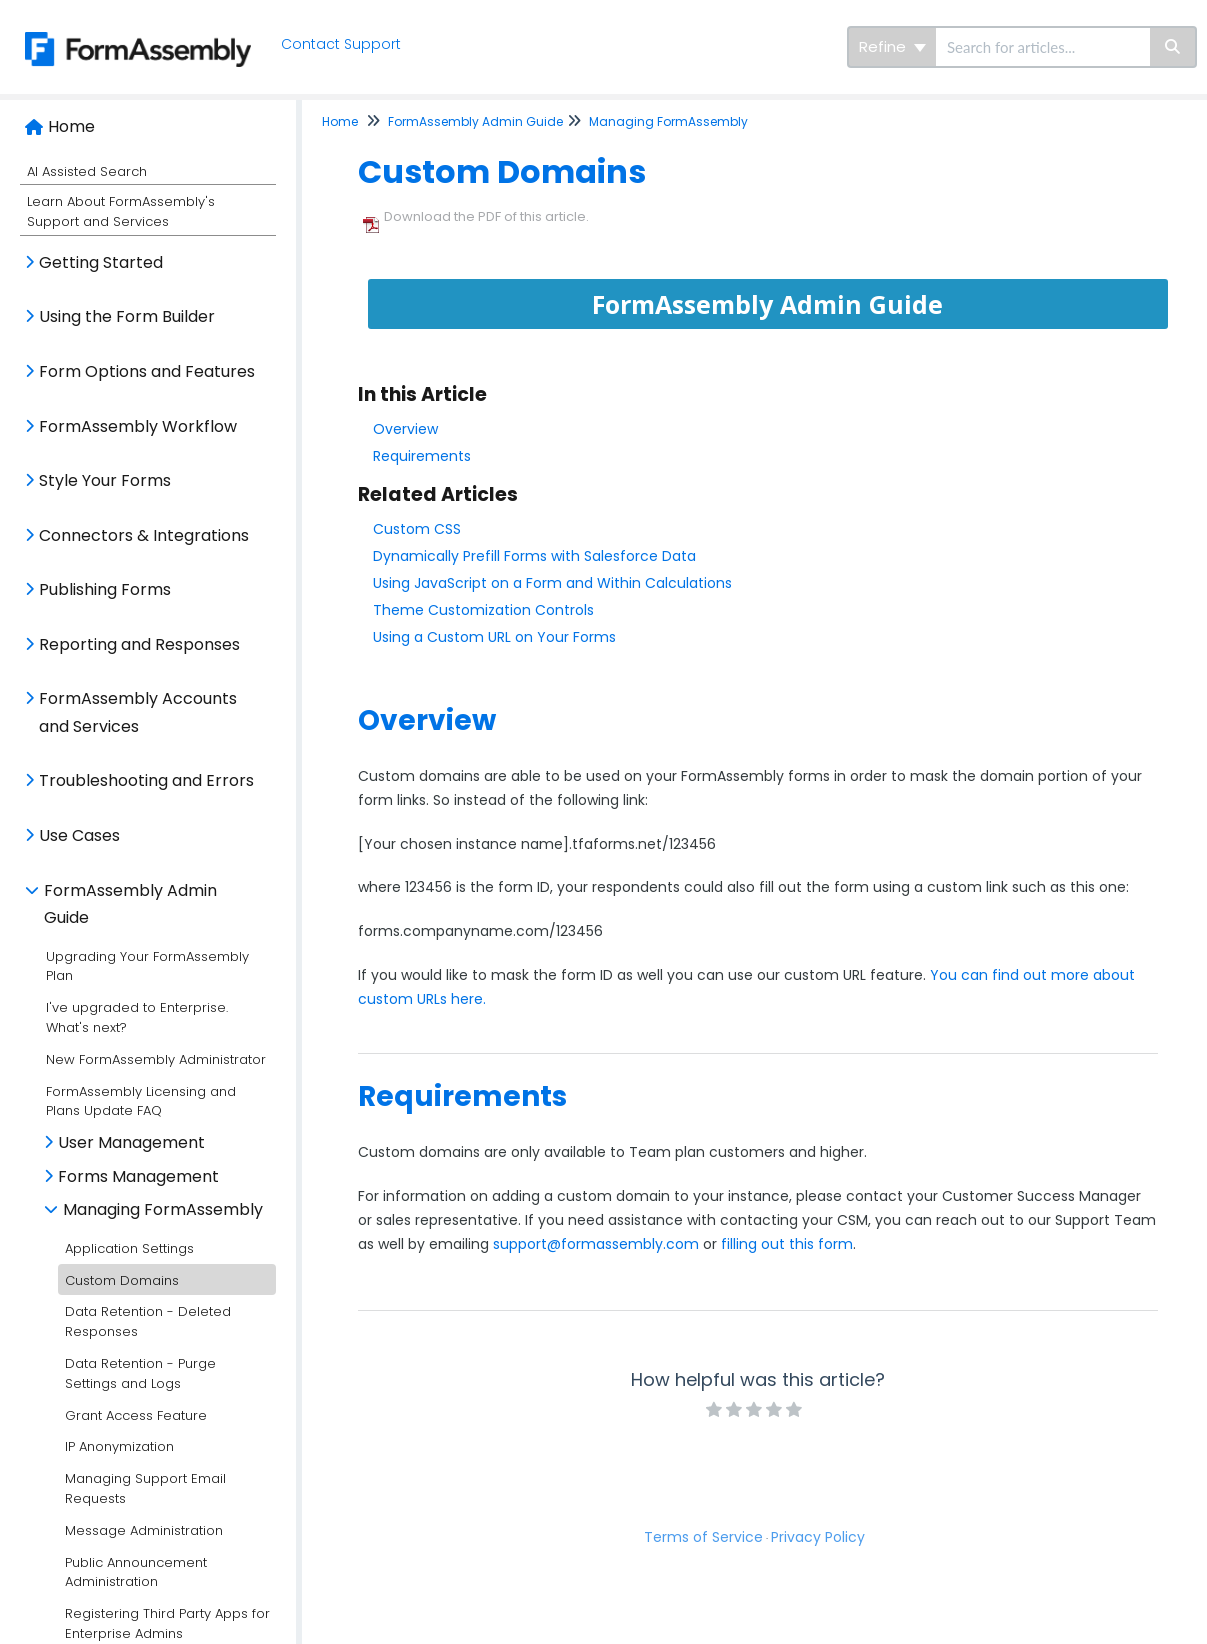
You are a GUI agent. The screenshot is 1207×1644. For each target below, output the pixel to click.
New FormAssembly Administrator (156, 1059)
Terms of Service (703, 1537)
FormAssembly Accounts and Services (138, 712)
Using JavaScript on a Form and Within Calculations (552, 583)
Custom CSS (417, 529)
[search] (1043, 47)
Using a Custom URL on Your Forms (494, 637)
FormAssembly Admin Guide (130, 904)
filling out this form (787, 1244)
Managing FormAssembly (163, 1209)
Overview (405, 429)
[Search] (1173, 47)
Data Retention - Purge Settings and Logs (140, 1373)
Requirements (422, 456)
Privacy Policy (818, 1537)
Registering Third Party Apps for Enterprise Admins (167, 1623)
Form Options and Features (147, 371)
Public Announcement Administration (136, 1572)
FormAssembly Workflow (138, 426)
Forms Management (138, 1176)
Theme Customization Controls (483, 610)
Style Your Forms (105, 480)
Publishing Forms (105, 589)
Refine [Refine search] (892, 46)
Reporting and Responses (139, 644)
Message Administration (144, 1530)
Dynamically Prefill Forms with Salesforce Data (534, 556)
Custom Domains (122, 1280)
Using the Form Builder (127, 316)
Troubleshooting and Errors (146, 780)
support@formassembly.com (596, 1244)
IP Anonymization (119, 1446)
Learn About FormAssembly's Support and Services (121, 211)
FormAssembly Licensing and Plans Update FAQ (141, 1101)
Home (71, 126)
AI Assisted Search (87, 171)
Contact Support (341, 44)
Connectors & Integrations (144, 535)
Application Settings (129, 1248)
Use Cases (79, 835)
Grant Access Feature (136, 1415)
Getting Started (101, 262)
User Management (131, 1142)
